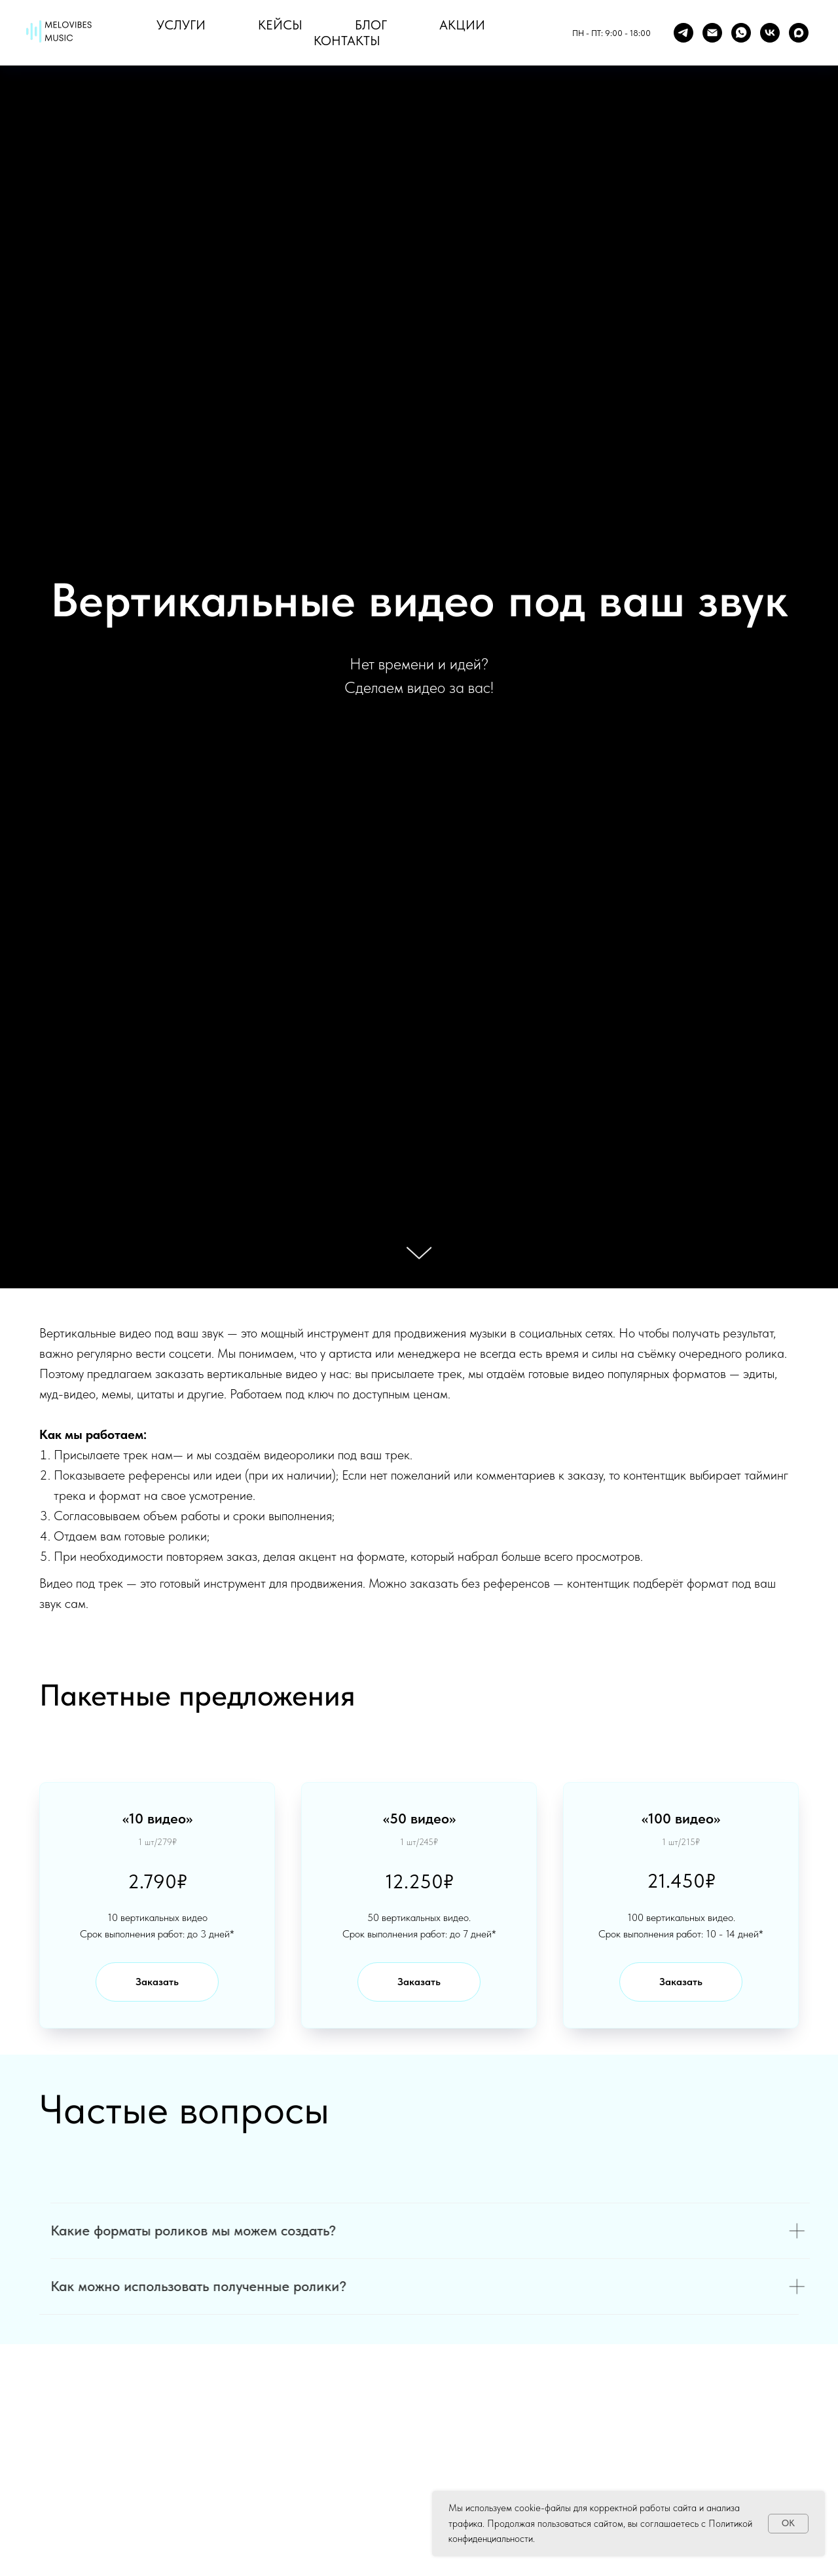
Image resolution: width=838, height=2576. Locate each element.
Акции (462, 25)
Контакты (347, 40)
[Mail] (712, 33)
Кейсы (280, 25)
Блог (371, 25)
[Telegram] (683, 33)
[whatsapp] (741, 33)
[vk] (770, 33)
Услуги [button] (181, 25)
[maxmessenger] (799, 33)
